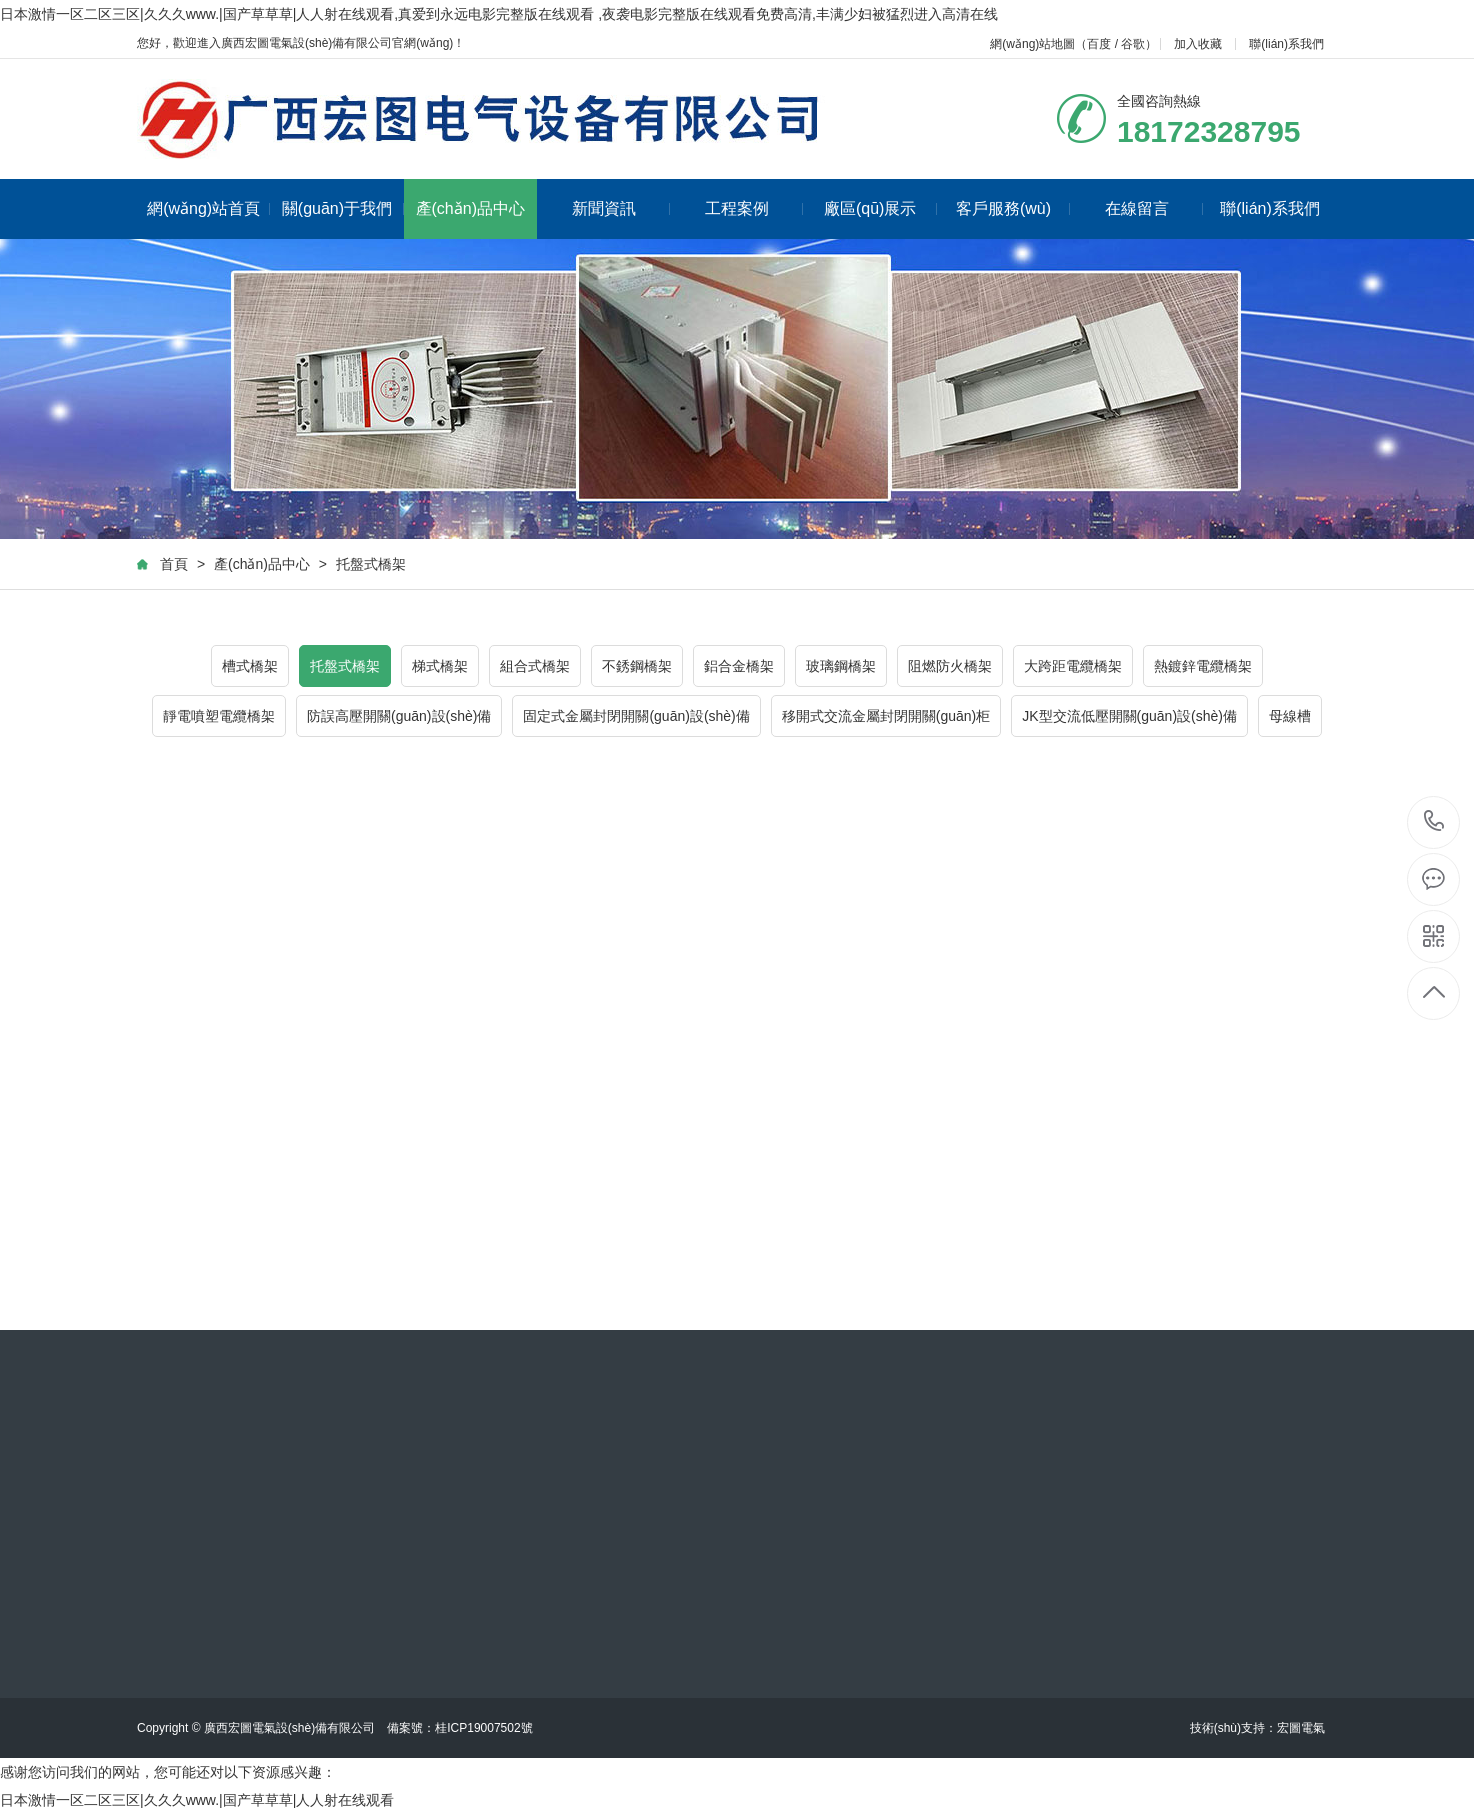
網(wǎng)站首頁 (208, 208)
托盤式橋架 (371, 564)
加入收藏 (1198, 44)
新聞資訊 (621, 208)
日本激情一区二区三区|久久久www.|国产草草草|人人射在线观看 (197, 1800)
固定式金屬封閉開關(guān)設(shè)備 (636, 716)
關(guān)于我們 (343, 208)
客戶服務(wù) (1013, 208)
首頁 (174, 564)
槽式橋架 (250, 666)
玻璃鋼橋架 (841, 666)
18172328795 (1434, 821)
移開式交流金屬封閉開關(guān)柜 (886, 716)
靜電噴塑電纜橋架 (219, 716)
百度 (1099, 44)
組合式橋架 (535, 666)
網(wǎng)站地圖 (1032, 44)
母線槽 (1290, 716)
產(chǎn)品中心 (470, 208)
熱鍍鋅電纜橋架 (1203, 666)
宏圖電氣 (1301, 1728)
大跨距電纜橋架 (1073, 666)
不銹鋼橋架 (637, 666)
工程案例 (754, 208)
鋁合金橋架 (739, 666)
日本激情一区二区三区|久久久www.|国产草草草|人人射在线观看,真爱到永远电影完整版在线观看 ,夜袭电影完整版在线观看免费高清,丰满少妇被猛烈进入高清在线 (499, 14)
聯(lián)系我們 (1286, 44)
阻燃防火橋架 (950, 666)
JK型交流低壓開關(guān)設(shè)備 (1129, 716)
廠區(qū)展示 (880, 208)
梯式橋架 (440, 666)
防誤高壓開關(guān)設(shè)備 (399, 716)
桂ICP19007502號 (483, 1728)
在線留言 (1154, 208)
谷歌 (1133, 44)
